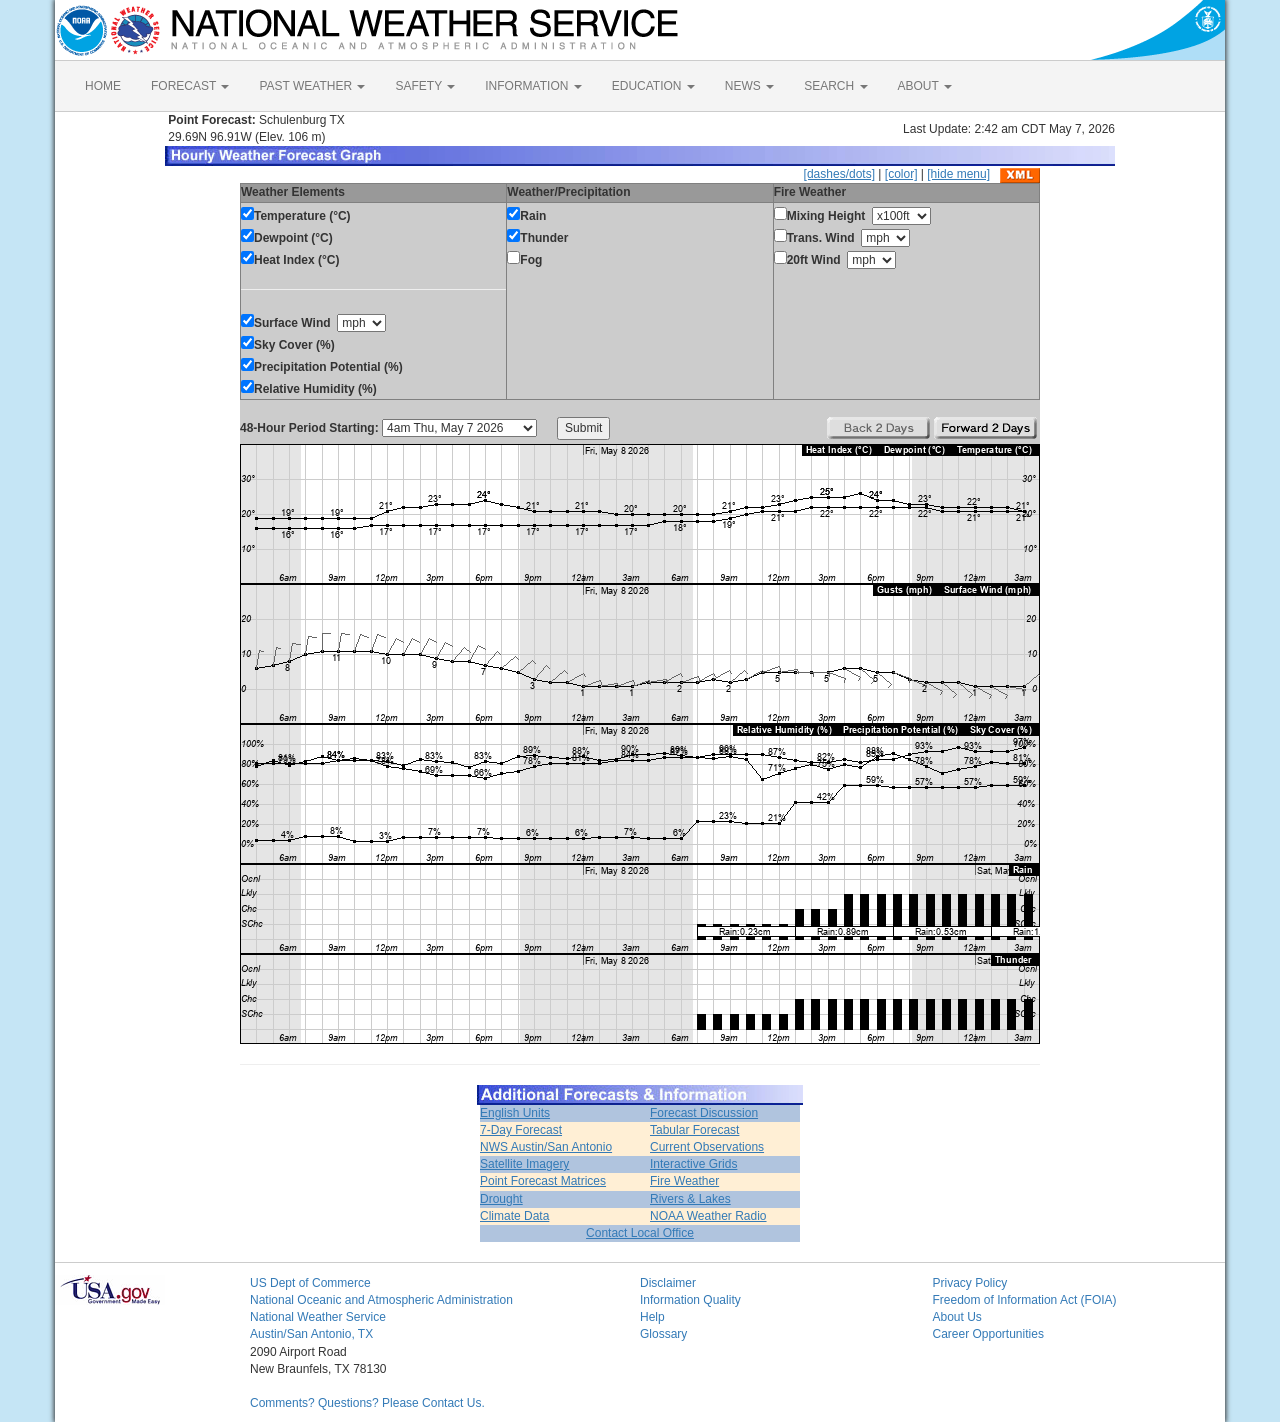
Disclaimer (668, 1283)
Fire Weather (684, 1181)
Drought (501, 1199)
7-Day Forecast (521, 1130)
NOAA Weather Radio (708, 1216)
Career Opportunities (988, 1334)
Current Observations (707, 1147)
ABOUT (925, 86)
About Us (957, 1317)
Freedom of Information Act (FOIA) (1025, 1300)
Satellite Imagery (524, 1164)
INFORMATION (533, 86)
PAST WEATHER (312, 86)
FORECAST (190, 86)
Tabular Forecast (694, 1130)
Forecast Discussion (704, 1113)
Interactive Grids (693, 1164)
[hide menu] (958, 174)
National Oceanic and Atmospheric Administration (381, 1300)
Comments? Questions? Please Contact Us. (367, 1403)
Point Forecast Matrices (543, 1181)
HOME (103, 86)
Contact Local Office (640, 1233)
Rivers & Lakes (690, 1199)
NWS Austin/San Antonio (546, 1147)
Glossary (663, 1334)
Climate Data (514, 1216)
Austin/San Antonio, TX (311, 1334)
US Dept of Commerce (310, 1283)
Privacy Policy (970, 1283)
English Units (515, 1113)
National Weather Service (318, 1317)
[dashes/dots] (839, 174)
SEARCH (835, 86)
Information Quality (690, 1300)
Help (652, 1317)
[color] (901, 174)
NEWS (749, 86)
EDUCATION (653, 86)
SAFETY (425, 86)
